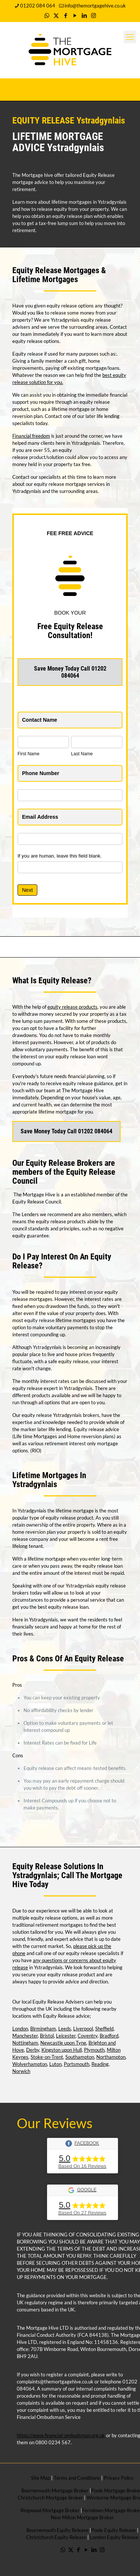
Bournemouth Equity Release (57, 2530)
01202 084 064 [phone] (37, 6)
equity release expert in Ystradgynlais (52, 1388)
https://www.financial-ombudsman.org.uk (61, 2435)
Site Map (40, 2478)
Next (27, 890)
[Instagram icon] (93, 15)
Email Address (42, 817)
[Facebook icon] (65, 15)
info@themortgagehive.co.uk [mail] (95, 6)
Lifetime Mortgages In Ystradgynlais (49, 1480)
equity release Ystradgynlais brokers (60, 1415)
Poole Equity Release (113, 2530)
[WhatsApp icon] (47, 15)
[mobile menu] (130, 37)
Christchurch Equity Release (56, 2537)
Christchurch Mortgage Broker (50, 2498)
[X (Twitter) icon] (56, 15)
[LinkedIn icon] (84, 15)
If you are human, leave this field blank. (60, 856)
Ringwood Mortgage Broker (50, 2510)
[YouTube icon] (75, 15)
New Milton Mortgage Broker (82, 2517)
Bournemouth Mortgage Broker (54, 2491)
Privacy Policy (119, 2478)
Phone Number (42, 773)
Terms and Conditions (76, 2478)
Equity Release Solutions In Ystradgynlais (57, 1871)
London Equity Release (114, 2537)
